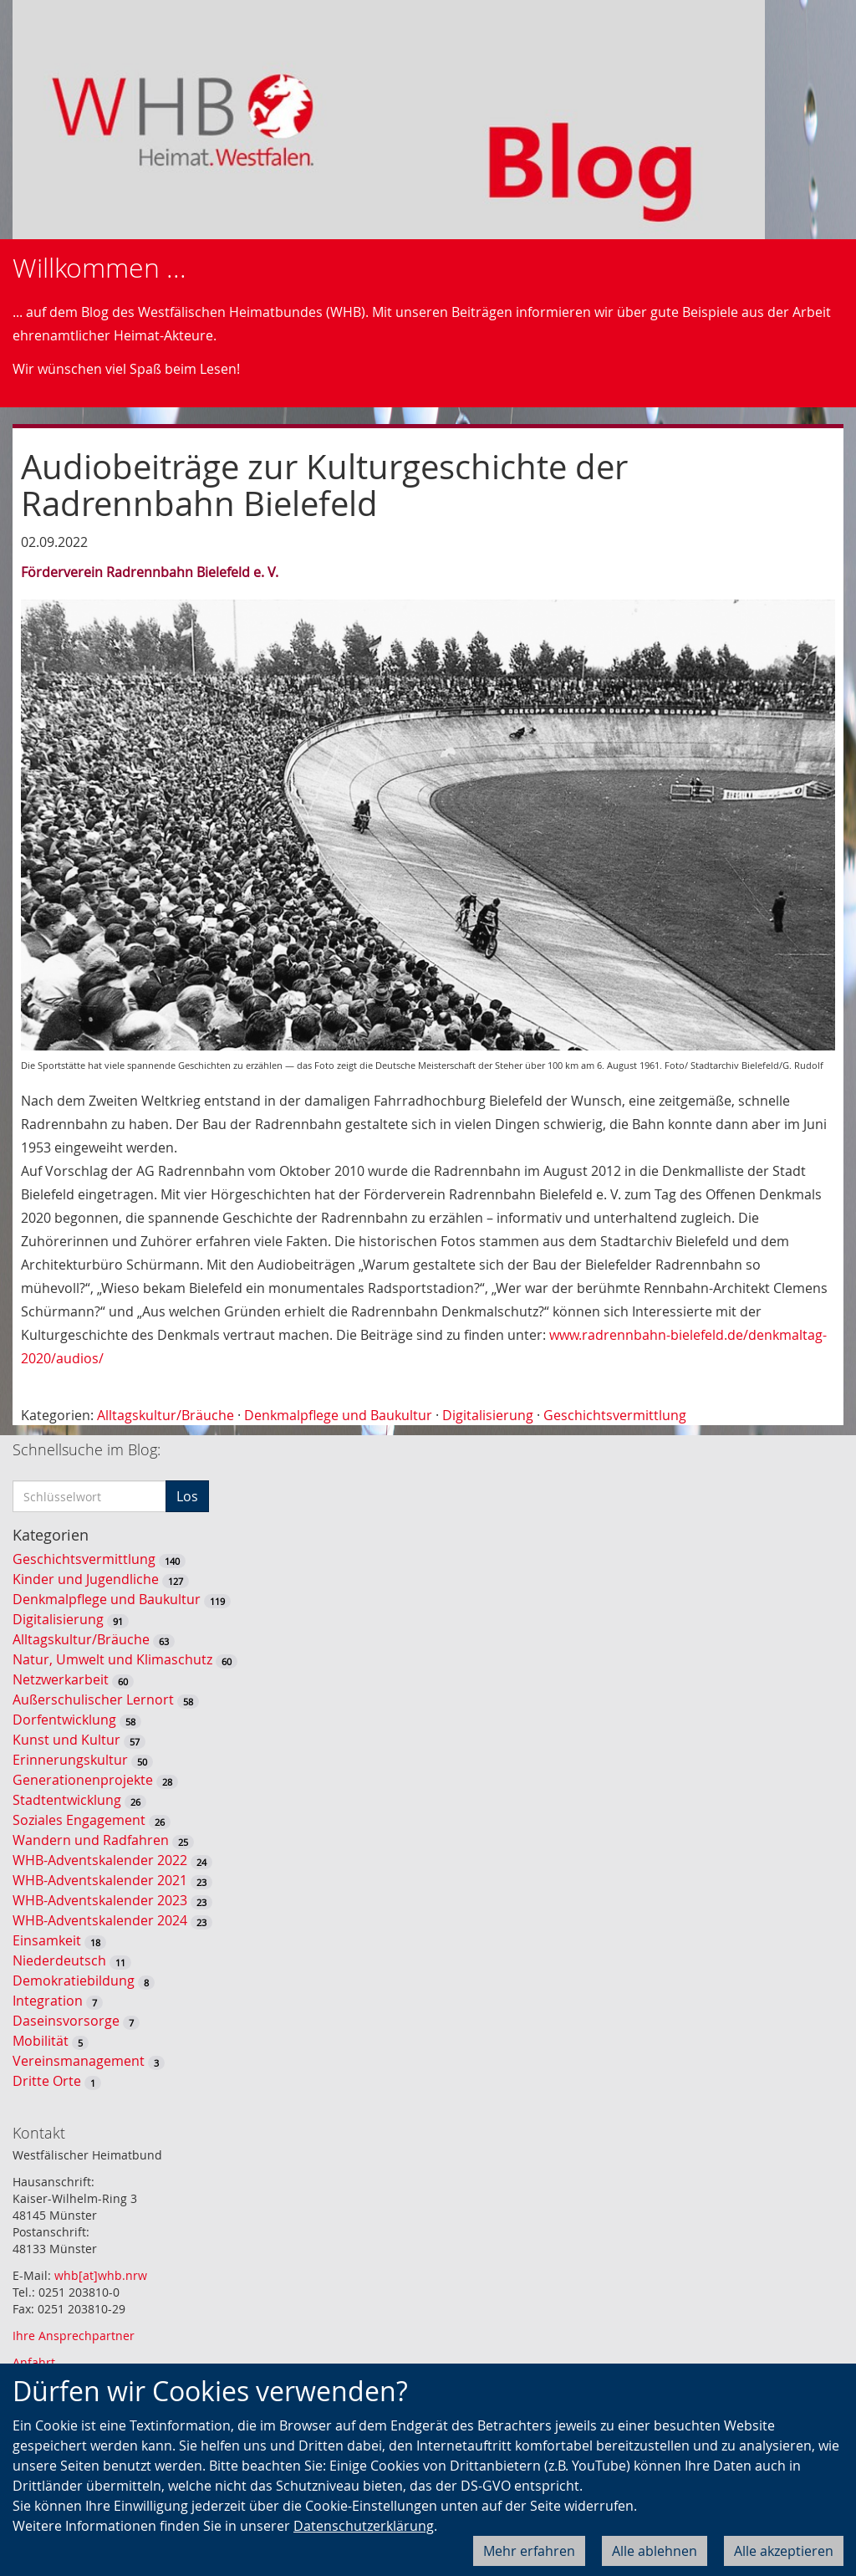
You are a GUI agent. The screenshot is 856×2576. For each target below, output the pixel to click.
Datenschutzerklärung (363, 2526)
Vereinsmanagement (79, 2061)
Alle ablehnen (654, 2551)
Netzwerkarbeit (61, 1679)
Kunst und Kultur (66, 1739)
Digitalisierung (487, 1415)
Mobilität (41, 2041)
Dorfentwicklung (64, 1719)
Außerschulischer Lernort (93, 1699)
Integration (48, 2000)
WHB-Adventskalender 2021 (100, 1880)
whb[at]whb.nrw (100, 2275)
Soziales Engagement (79, 1820)
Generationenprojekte (83, 1780)
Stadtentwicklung (67, 1800)
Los (187, 1496)
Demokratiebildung (74, 1980)
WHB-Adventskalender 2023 (100, 1900)
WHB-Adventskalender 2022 (100, 1860)
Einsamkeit (47, 1940)
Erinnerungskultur (70, 1760)
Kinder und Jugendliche (86, 1579)
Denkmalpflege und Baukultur (338, 1415)
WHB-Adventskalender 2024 (100, 1920)
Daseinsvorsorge (66, 2020)
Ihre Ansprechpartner (74, 2335)
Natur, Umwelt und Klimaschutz (112, 1659)
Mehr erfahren (529, 2551)
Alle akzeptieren (783, 2551)
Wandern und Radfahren (91, 1840)
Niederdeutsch (59, 1960)
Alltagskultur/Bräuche (165, 1415)
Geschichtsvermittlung (614, 1415)
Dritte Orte (47, 2081)
